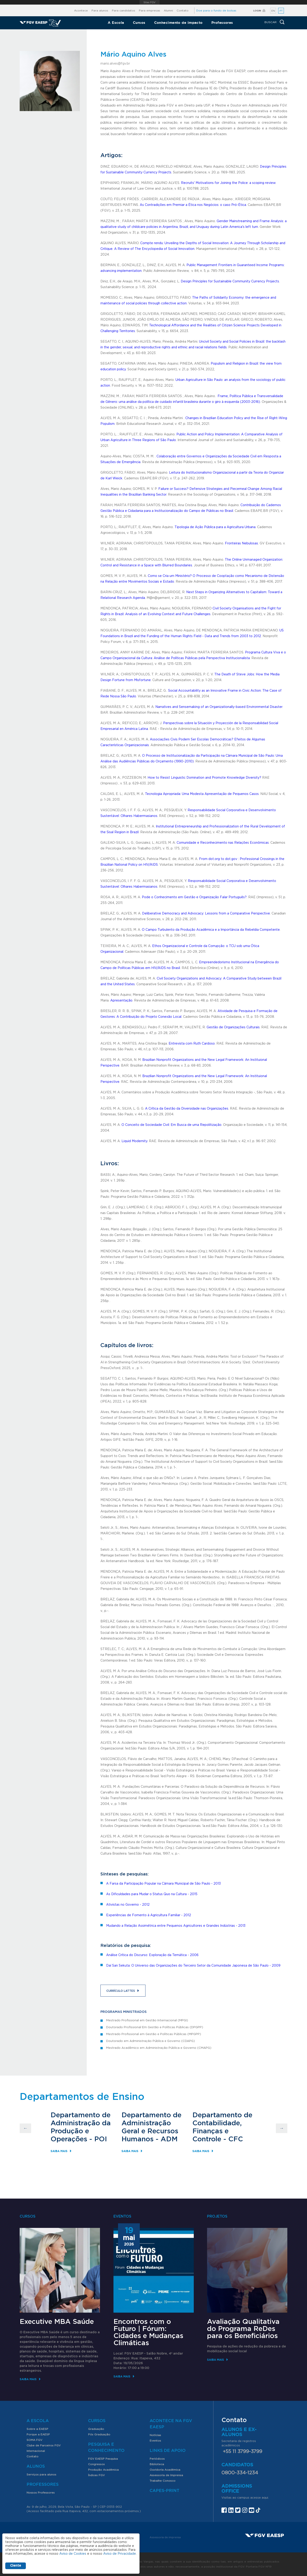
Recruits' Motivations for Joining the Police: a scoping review (228, 183)
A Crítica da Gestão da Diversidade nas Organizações (186, 1108)
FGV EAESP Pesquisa (103, 2458)
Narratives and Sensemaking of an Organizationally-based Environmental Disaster (218, 707)
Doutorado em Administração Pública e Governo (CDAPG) (150, 2041)
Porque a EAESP (38, 2434)
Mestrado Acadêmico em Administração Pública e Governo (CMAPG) (158, 2048)
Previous (25, 2128)
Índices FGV (96, 2475)
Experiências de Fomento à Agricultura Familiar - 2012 (148, 1915)
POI (100, 2139)
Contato (183, 10)
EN (273, 11)
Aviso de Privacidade (119, 2553)
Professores (222, 23)
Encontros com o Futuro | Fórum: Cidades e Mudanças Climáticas (148, 2332)
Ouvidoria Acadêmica (165, 2469)
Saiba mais (59, 2151)
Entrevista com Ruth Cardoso (192, 1043)
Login (257, 10)
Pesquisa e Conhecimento (106, 2447)
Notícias (155, 2435)
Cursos (139, 23)
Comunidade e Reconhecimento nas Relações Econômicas (223, 842)
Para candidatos (123, 10)
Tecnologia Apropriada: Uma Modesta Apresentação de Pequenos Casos (202, 794)
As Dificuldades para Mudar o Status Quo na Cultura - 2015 (151, 1894)
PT (281, 11)
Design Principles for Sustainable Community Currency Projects (230, 281)
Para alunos (100, 10)
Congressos (96, 2464)
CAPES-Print (164, 2491)
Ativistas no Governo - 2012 (128, 1904)
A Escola (116, 23)
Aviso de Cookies (72, 2553)
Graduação (96, 2429)
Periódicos (157, 2458)
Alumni (168, 10)
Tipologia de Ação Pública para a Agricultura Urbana (215, 527)
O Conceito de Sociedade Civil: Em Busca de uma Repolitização (171, 1125)
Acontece (81, 10)
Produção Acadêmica (103, 2469)
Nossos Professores (41, 2492)
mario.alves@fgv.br (115, 63)
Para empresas (149, 10)
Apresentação (121, 1000)
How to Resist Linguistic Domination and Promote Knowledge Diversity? (204, 777)
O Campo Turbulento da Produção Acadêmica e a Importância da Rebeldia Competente (211, 929)
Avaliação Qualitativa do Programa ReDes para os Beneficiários (243, 2328)
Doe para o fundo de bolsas (216, 10)
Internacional (36, 2451)
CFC (235, 2139)
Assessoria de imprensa (165, 2537)
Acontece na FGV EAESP (171, 2424)
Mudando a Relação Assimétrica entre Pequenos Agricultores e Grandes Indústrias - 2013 (175, 1925)
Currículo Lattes (120, 1990)
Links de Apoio (168, 2451)
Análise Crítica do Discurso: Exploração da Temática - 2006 (152, 1955)
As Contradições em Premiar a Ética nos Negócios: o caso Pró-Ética (193, 205)
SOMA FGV (34, 2440)
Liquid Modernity (134, 1141)
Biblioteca (157, 2464)
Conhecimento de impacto (178, 23)
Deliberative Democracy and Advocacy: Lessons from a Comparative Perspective (206, 913)
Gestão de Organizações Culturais (233, 1027)
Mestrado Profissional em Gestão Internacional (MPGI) (147, 2020)
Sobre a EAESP (37, 2429)
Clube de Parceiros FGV (44, 2445)
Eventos (155, 2440)
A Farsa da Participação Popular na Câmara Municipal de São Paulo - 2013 (163, 1883)
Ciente (15, 2565)
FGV (149, 2)
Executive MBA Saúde (57, 2321)
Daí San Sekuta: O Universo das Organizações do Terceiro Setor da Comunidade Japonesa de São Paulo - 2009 (193, 1965)
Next (281, 2128)
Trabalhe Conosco (162, 2480)
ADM (169, 2139)
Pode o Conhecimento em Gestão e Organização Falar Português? (194, 897)
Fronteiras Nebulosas (241, 543)
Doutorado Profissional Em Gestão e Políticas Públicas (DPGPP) (154, 2027)
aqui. (265, 2497)
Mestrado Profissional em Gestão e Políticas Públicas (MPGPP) (153, 2034)
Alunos (36, 2466)
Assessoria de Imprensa (166, 2475)
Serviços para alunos (41, 2474)
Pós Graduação (99, 2434)
